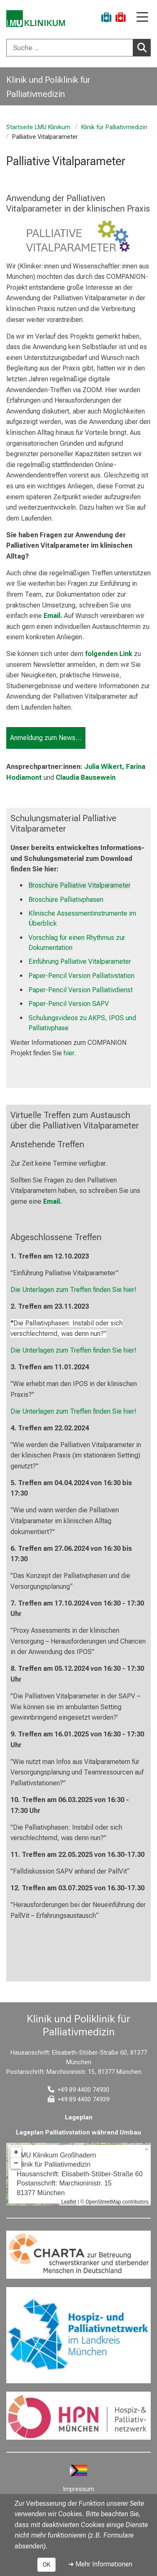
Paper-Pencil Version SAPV (68, 1004)
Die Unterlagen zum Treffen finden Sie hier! (73, 1290)
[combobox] (78, 47)
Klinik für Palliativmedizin (114, 127)
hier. (70, 1053)
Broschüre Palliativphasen (65, 900)
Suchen (144, 47)
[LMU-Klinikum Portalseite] (35, 18)
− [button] (16, 2163)
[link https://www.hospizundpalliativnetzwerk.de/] (78, 2335)
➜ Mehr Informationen (100, 2564)
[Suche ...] (69, 47)
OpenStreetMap (103, 2202)
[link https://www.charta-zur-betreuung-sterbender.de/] (78, 2255)
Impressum (78, 2489)
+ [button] (16, 2152)
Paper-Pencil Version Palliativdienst (80, 990)
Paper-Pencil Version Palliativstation (81, 976)
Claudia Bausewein (86, 777)
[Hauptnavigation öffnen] (142, 18)
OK (46, 2564)
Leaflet (68, 2202)
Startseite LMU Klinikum (38, 127)
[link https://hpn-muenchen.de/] (78, 2416)
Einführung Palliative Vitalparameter (79, 962)
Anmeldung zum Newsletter (47, 738)
